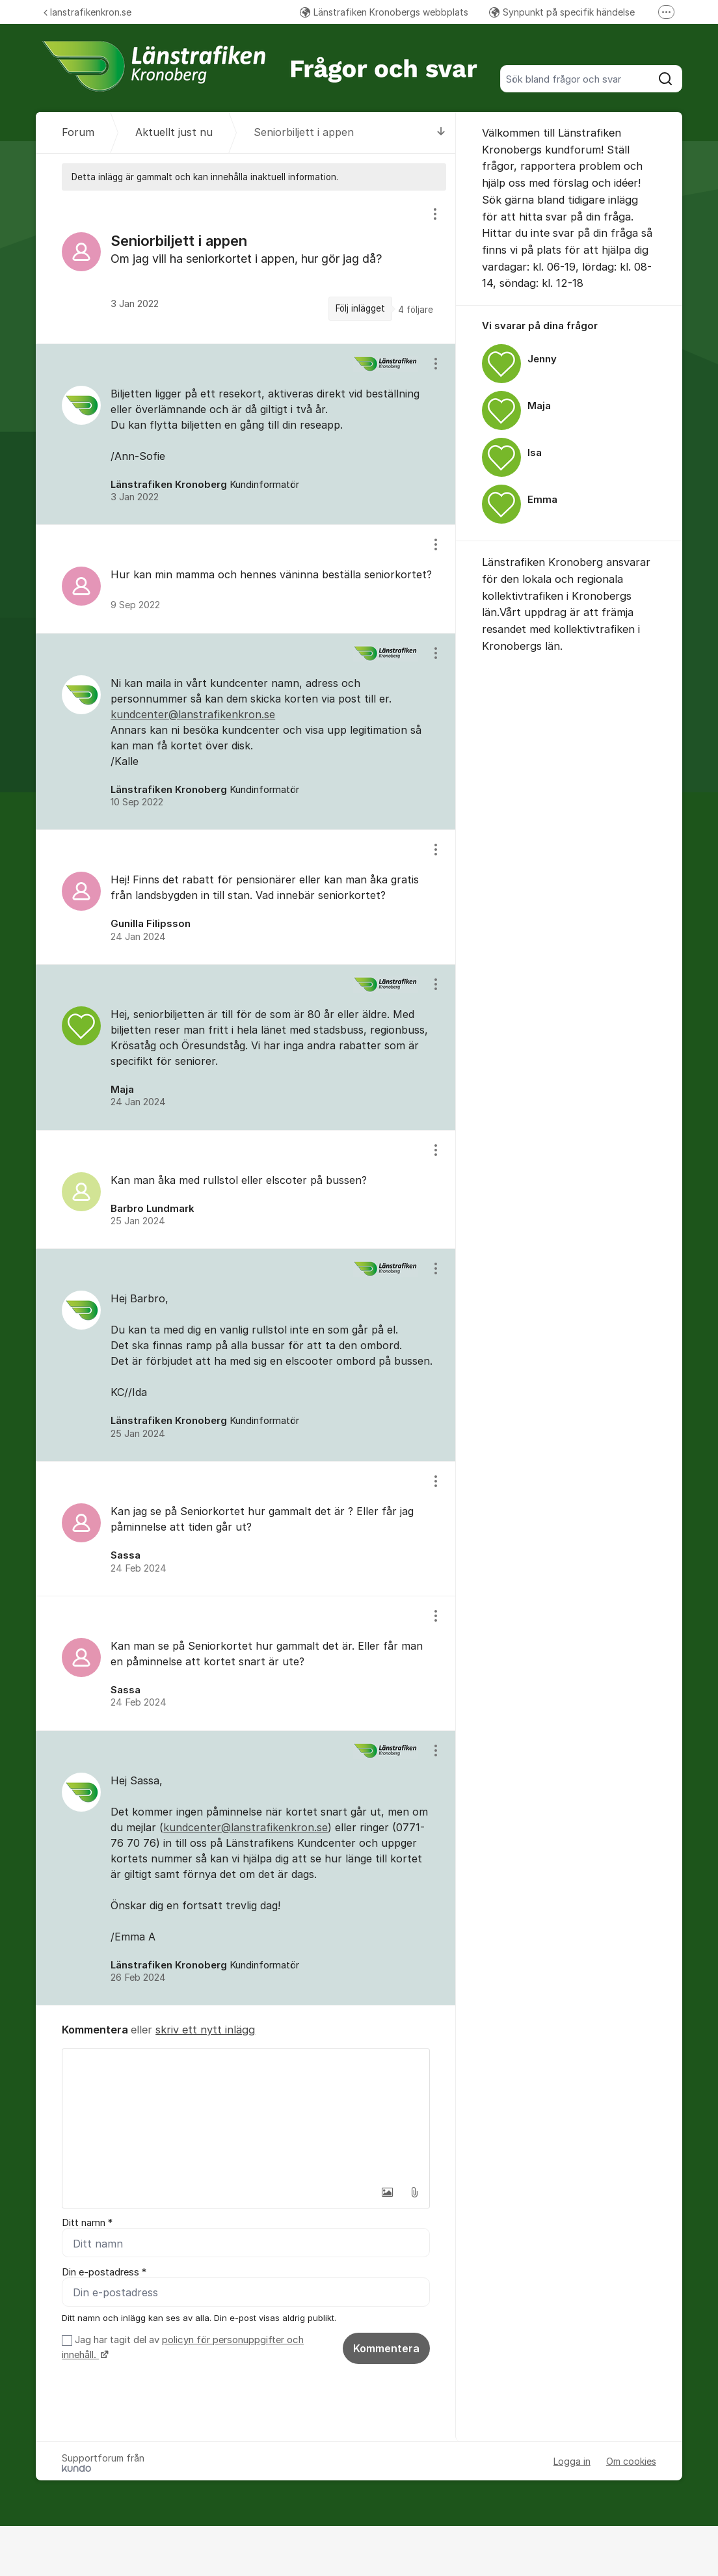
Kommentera (386, 2348)
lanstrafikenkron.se (87, 12)
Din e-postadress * (104, 2272)
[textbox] (245, 2114)
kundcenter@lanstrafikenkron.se (193, 714)
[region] (246, 267)
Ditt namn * (87, 2223)
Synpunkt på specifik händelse (562, 12)
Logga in (572, 2461)
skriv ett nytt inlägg (205, 2029)
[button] (387, 2192)
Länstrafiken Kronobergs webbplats (384, 12)
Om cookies (631, 2461)
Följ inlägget (360, 308)
